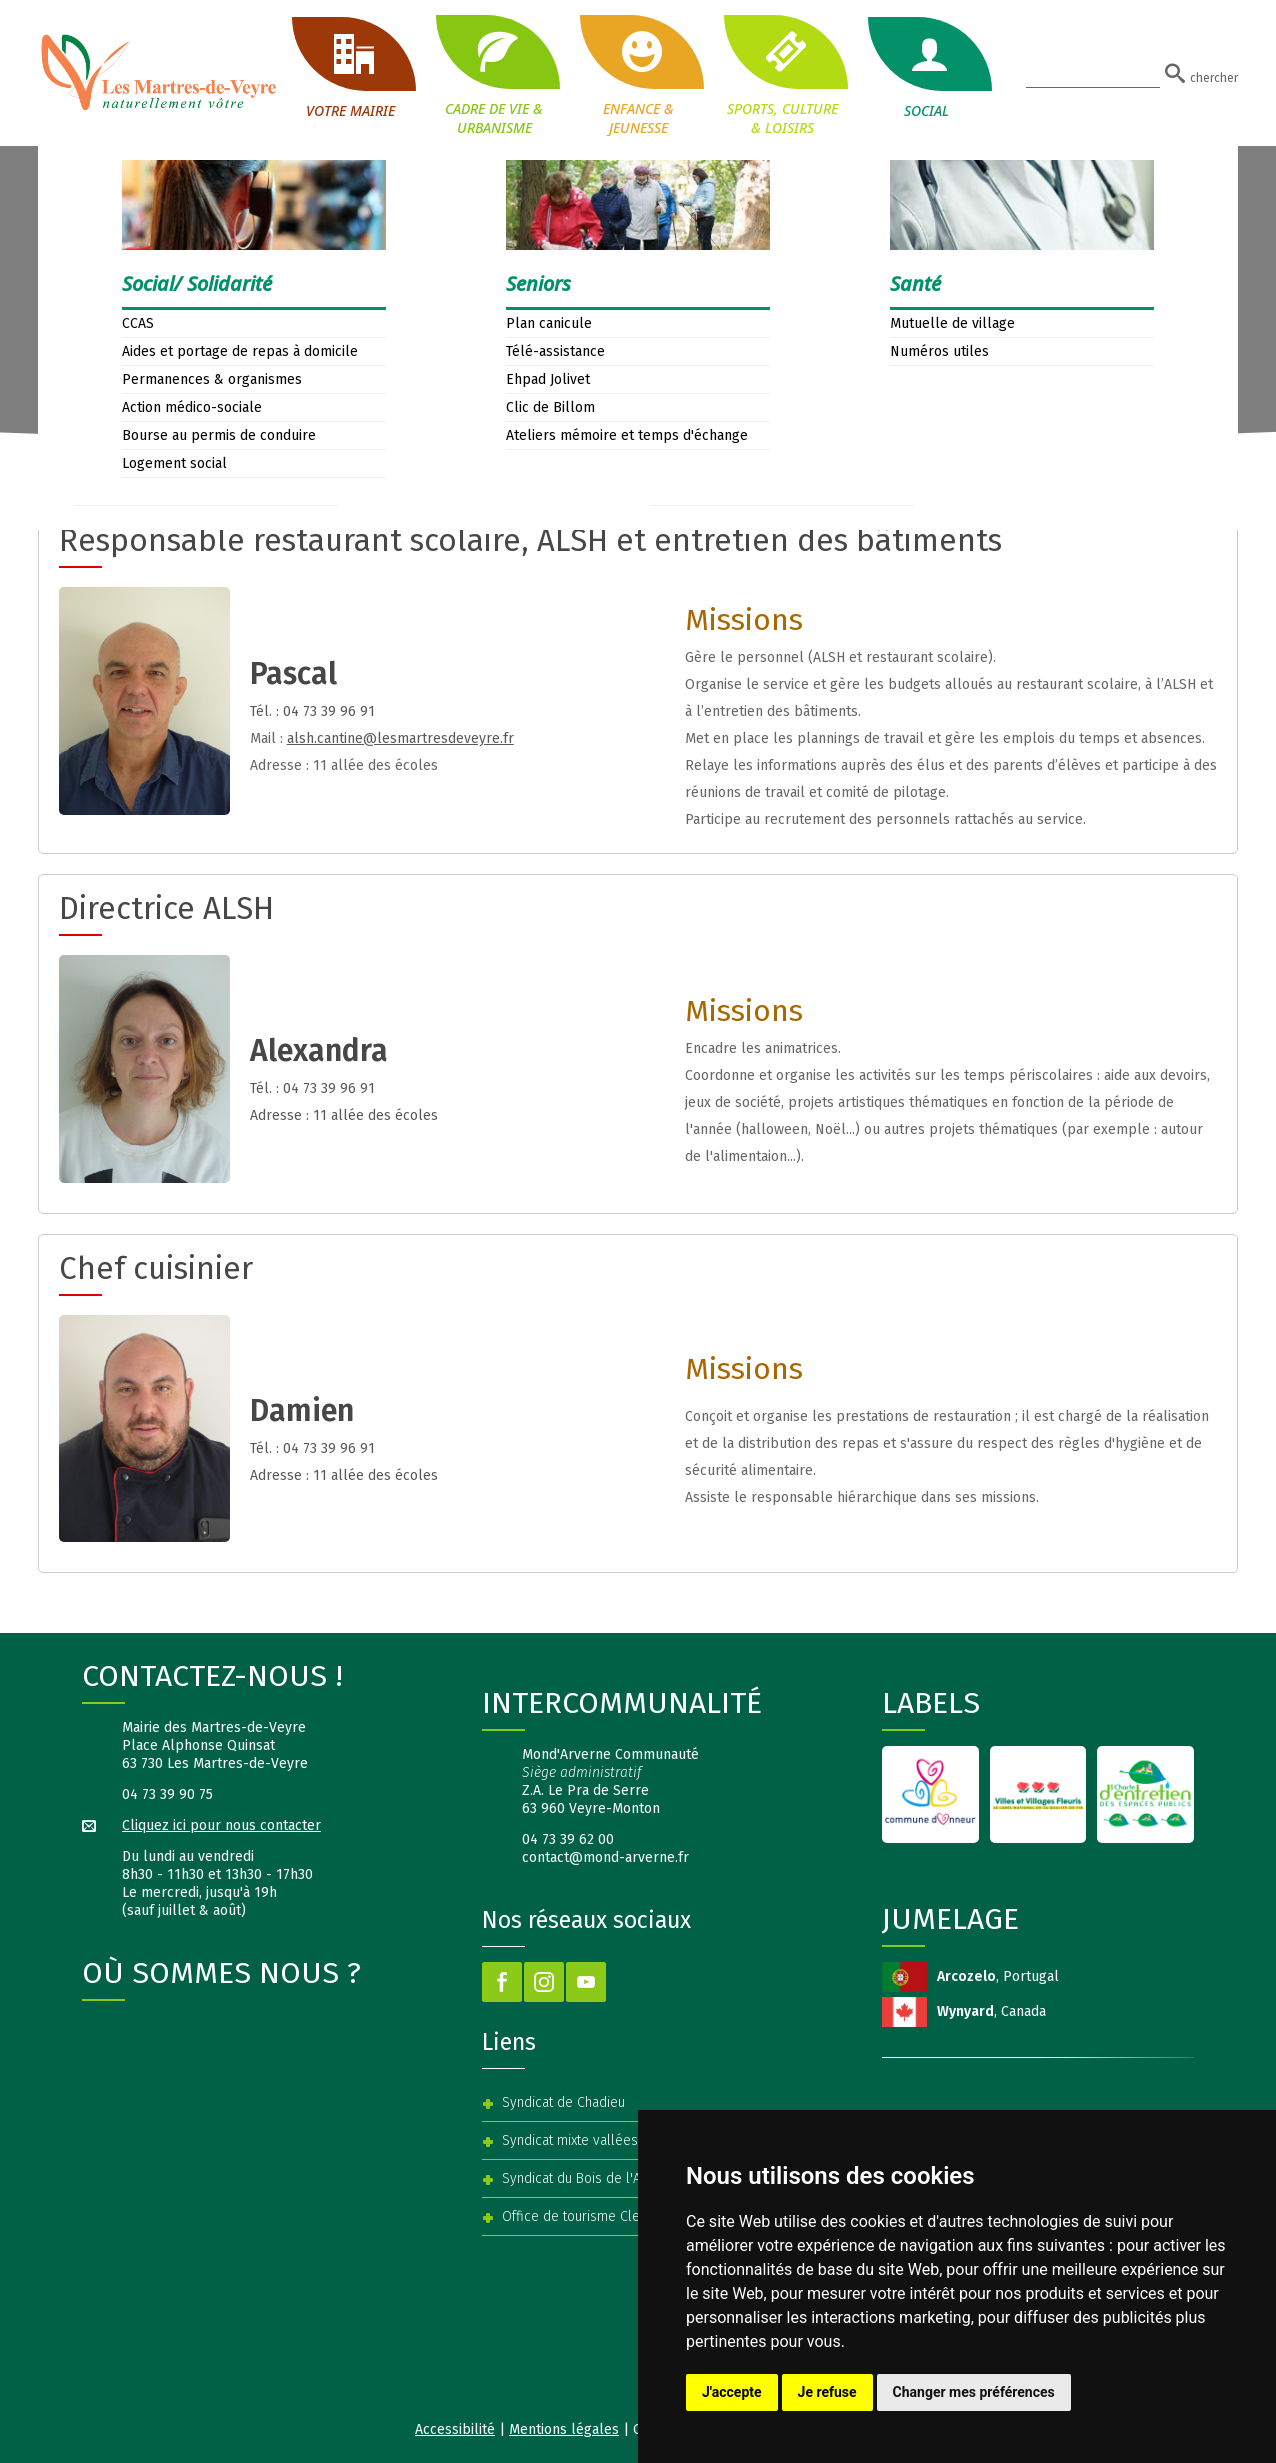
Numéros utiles (939, 351)
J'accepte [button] (732, 2392)
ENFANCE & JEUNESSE (638, 75)
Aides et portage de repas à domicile (240, 351)
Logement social (174, 463)
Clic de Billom (550, 407)
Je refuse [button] (827, 2392)
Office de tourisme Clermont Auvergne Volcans (645, 2216)
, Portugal (998, 1976)
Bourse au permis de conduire (219, 435)
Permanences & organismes (212, 379)
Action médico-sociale (192, 407)
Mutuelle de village (952, 323)
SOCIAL (926, 68)
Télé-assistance (555, 351)
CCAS (138, 323)
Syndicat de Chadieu (563, 2102)
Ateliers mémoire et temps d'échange (627, 435)
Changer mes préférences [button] (974, 2392)
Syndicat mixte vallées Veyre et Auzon (618, 2140)
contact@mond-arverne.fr (605, 1857)
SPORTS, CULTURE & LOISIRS (782, 75)
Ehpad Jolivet (548, 379)
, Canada (991, 2011)
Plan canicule (549, 323)
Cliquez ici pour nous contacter (221, 1825)
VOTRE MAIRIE (350, 68)
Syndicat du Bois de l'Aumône (592, 2178)
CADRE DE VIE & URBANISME (494, 75)
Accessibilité (455, 2429)
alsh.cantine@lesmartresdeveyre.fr (400, 738)
